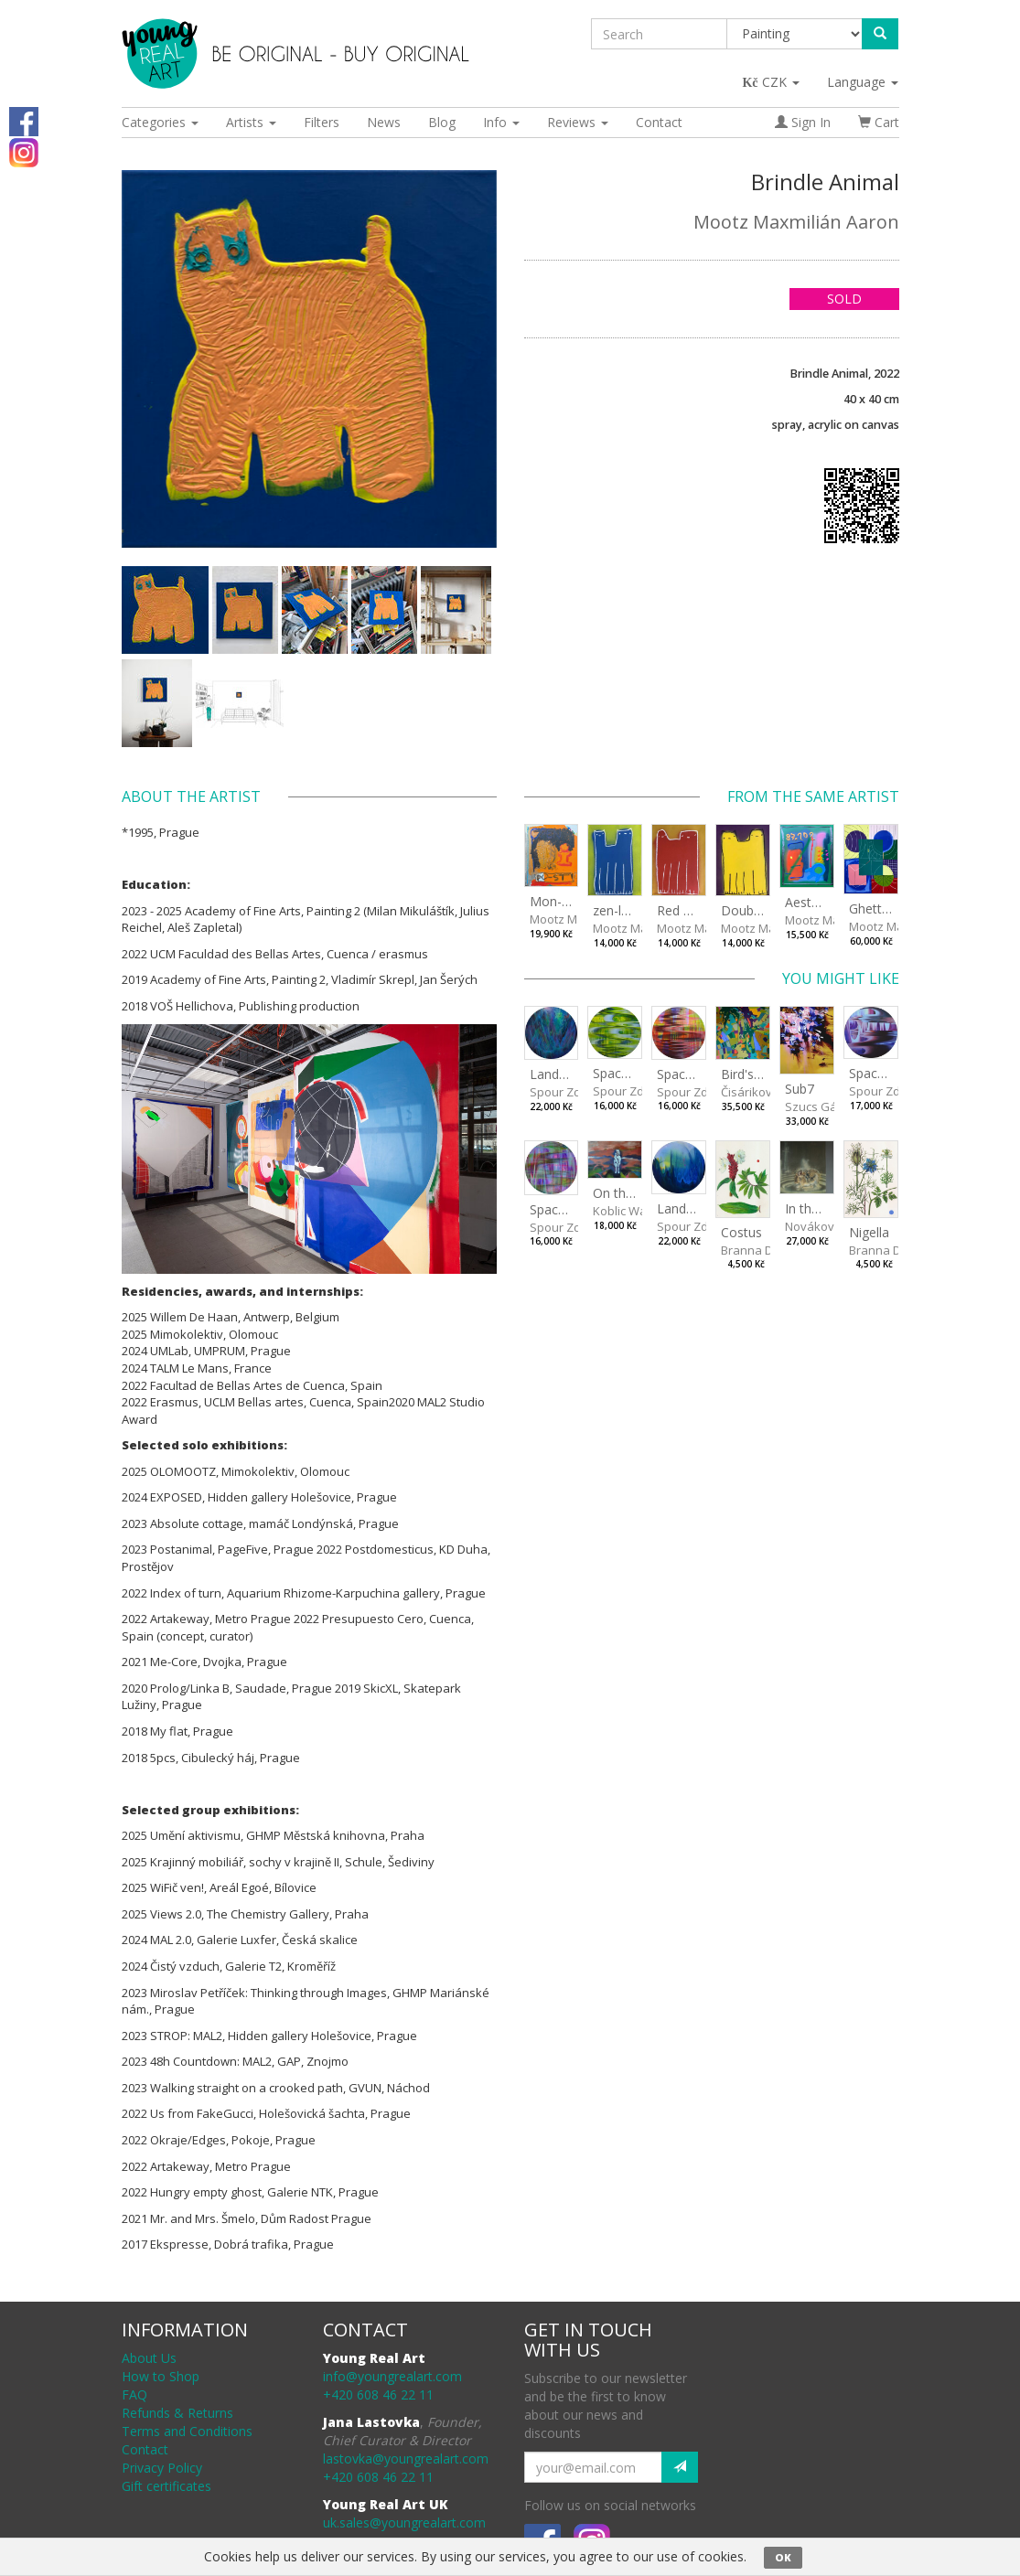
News (384, 122)
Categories (160, 122)
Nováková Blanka (834, 1226)
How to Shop (160, 2376)
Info (501, 122)
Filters (321, 122)
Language (862, 82)
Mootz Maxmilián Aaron (796, 221)
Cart (878, 122)
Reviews (577, 122)
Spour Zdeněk (569, 1092)
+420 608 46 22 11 (378, 2394)
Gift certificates (166, 2486)
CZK (772, 82)
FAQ (134, 2394)
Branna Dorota (762, 1250)
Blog (442, 122)
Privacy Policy (162, 2467)
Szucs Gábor (820, 1106)
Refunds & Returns (177, 2412)
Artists (251, 122)
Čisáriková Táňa (766, 1092)
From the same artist (813, 796)
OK (783, 2557)
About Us (149, 2358)
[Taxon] (795, 33)
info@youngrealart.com (392, 2376)
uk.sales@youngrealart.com (404, 2522)
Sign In (803, 122)
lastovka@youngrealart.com (406, 2458)
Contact (659, 122)
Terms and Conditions (187, 2431)
